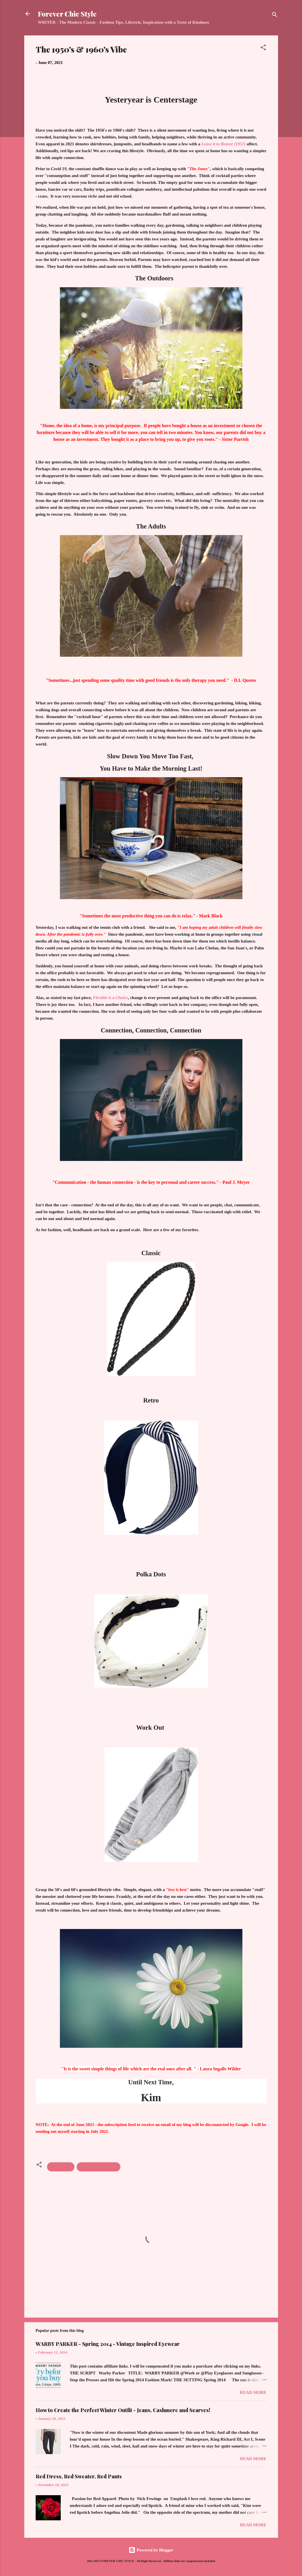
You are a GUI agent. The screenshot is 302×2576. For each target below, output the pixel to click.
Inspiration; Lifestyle (98, 2167)
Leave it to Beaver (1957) (223, 144)
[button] (263, 48)
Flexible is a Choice (110, 997)
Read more (253, 2392)
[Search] (274, 15)
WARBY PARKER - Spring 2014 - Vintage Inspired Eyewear (108, 2343)
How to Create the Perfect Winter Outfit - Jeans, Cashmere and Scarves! (123, 2410)
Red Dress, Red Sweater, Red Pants (79, 2476)
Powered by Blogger (151, 2550)
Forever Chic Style (67, 13)
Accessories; (61, 2167)
